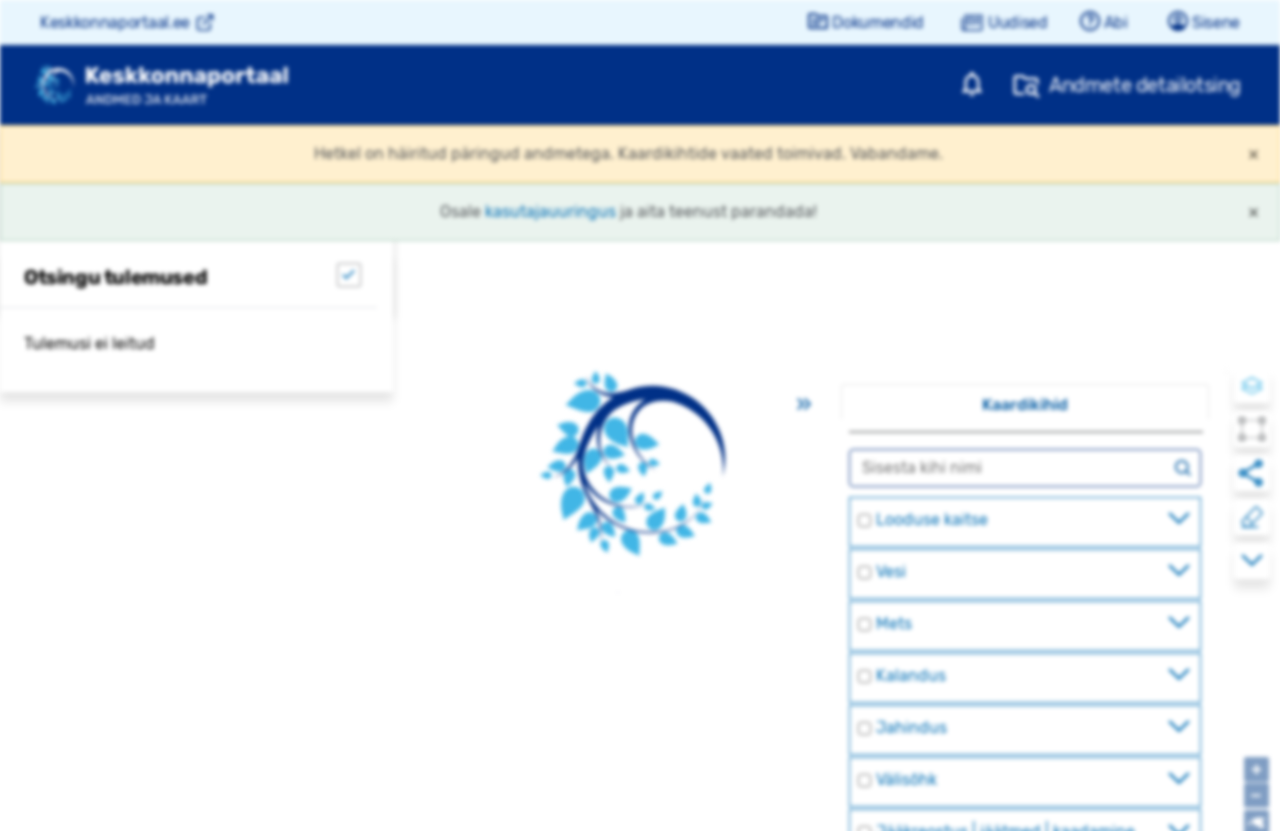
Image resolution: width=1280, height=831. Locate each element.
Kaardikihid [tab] (1025, 404)
